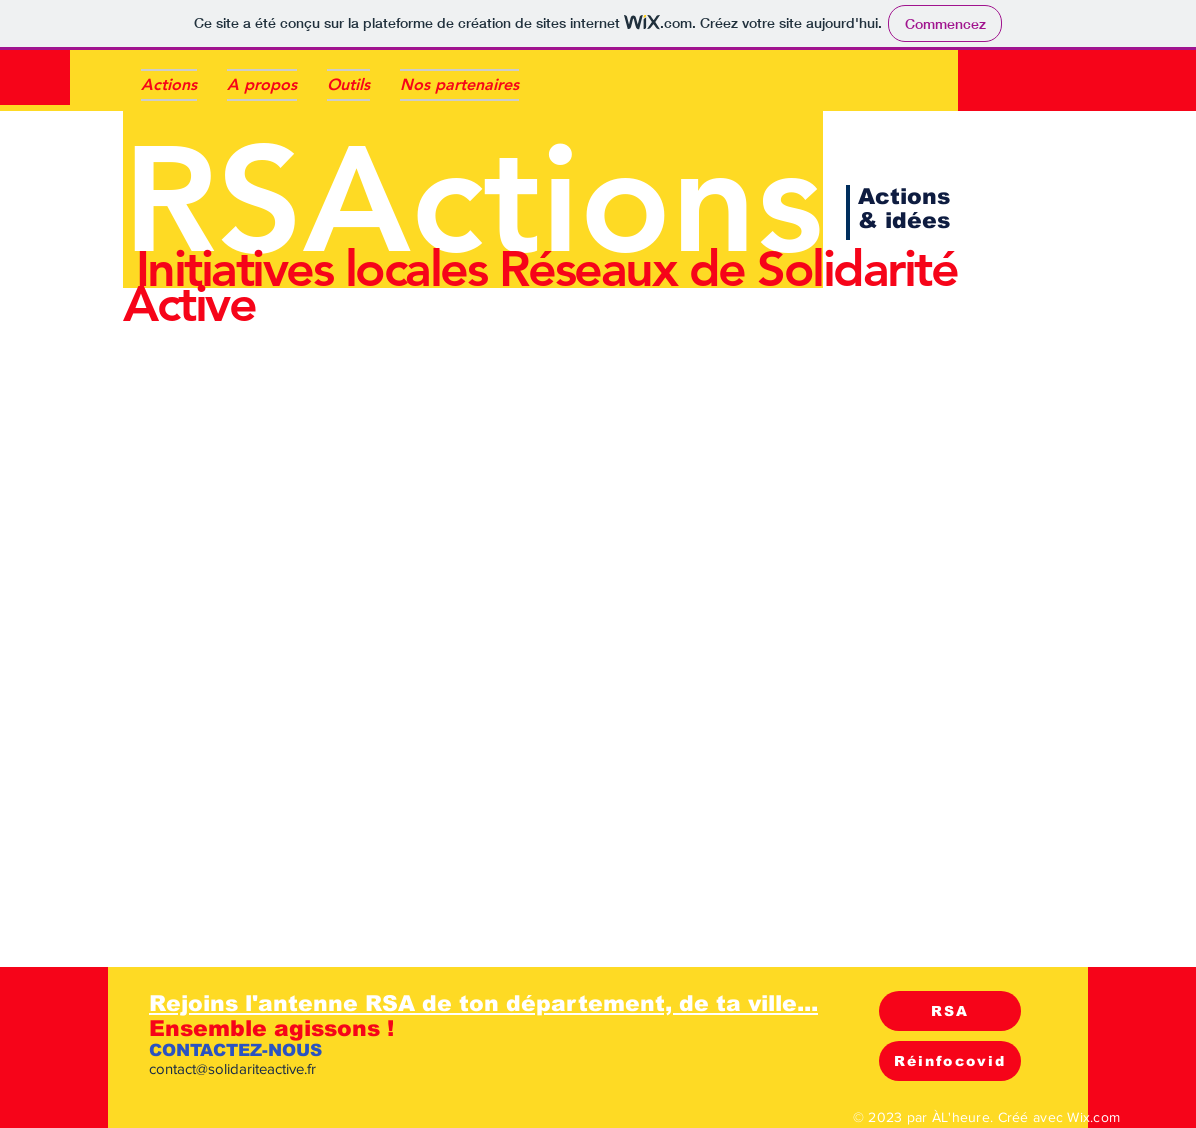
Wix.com (1093, 1117)
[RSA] (950, 1011)
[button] (348, 85)
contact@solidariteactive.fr (232, 1068)
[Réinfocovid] (950, 1061)
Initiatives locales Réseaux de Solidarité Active (540, 286)
